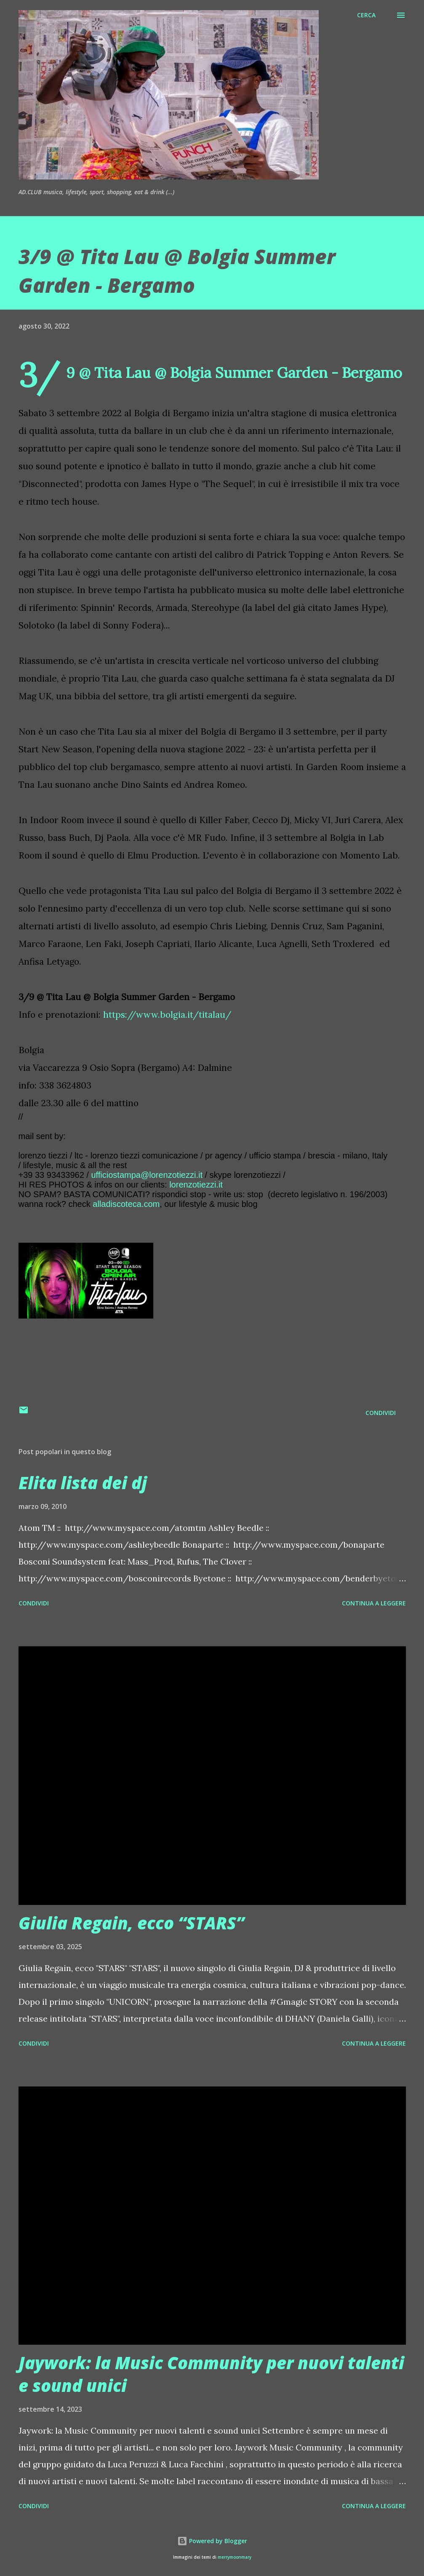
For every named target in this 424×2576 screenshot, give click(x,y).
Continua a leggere (374, 1603)
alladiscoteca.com (126, 1204)
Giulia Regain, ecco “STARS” (131, 1922)
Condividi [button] (380, 1413)
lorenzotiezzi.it (196, 1184)
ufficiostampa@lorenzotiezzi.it (147, 1175)
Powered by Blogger (212, 2541)
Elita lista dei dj (83, 1482)
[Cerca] (366, 15)
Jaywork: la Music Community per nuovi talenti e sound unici (211, 2374)
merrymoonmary (234, 2557)
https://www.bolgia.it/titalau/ (167, 1014)
